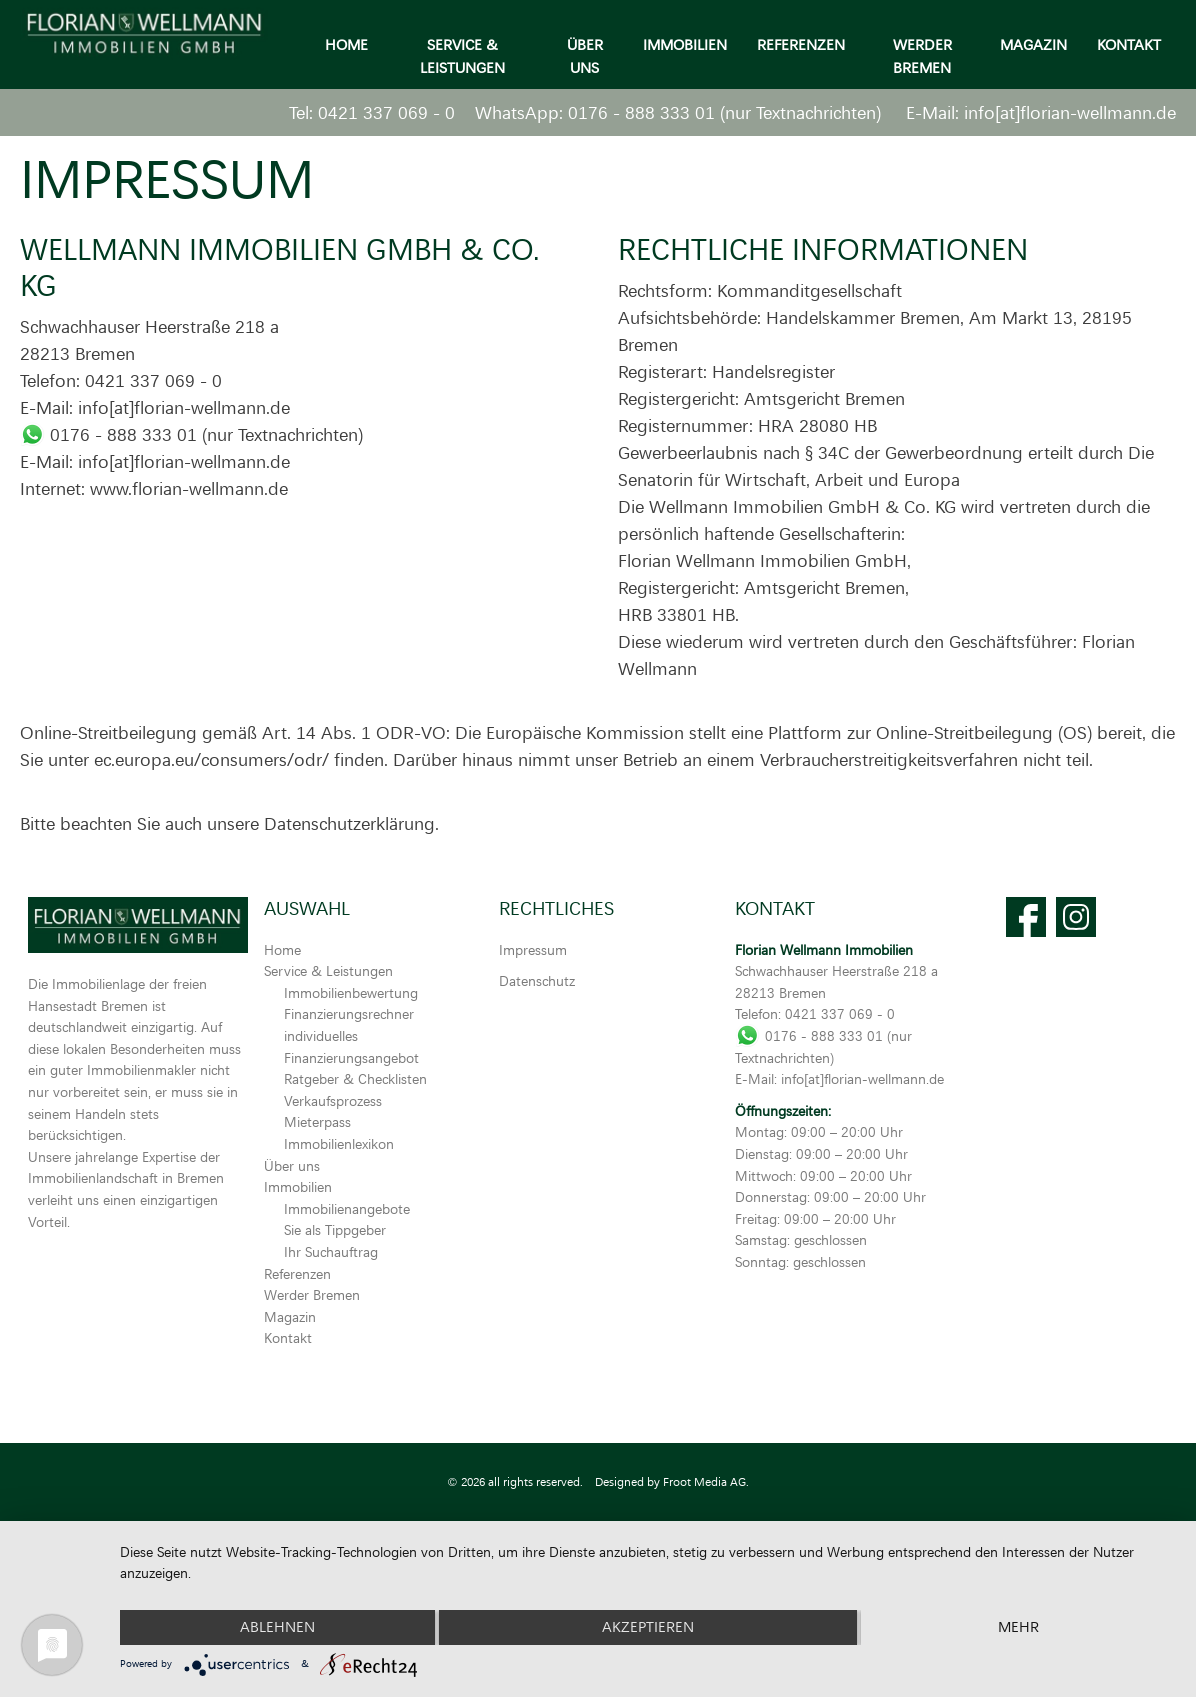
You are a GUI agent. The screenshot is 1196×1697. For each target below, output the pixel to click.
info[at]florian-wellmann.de (1070, 112)
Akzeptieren (648, 1627)
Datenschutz (537, 980)
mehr (1018, 1627)
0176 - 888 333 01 (641, 112)
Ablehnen (277, 1627)
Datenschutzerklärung (349, 823)
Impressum (533, 949)
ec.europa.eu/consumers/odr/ (211, 759)
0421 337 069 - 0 (386, 112)
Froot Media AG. (706, 1481)
